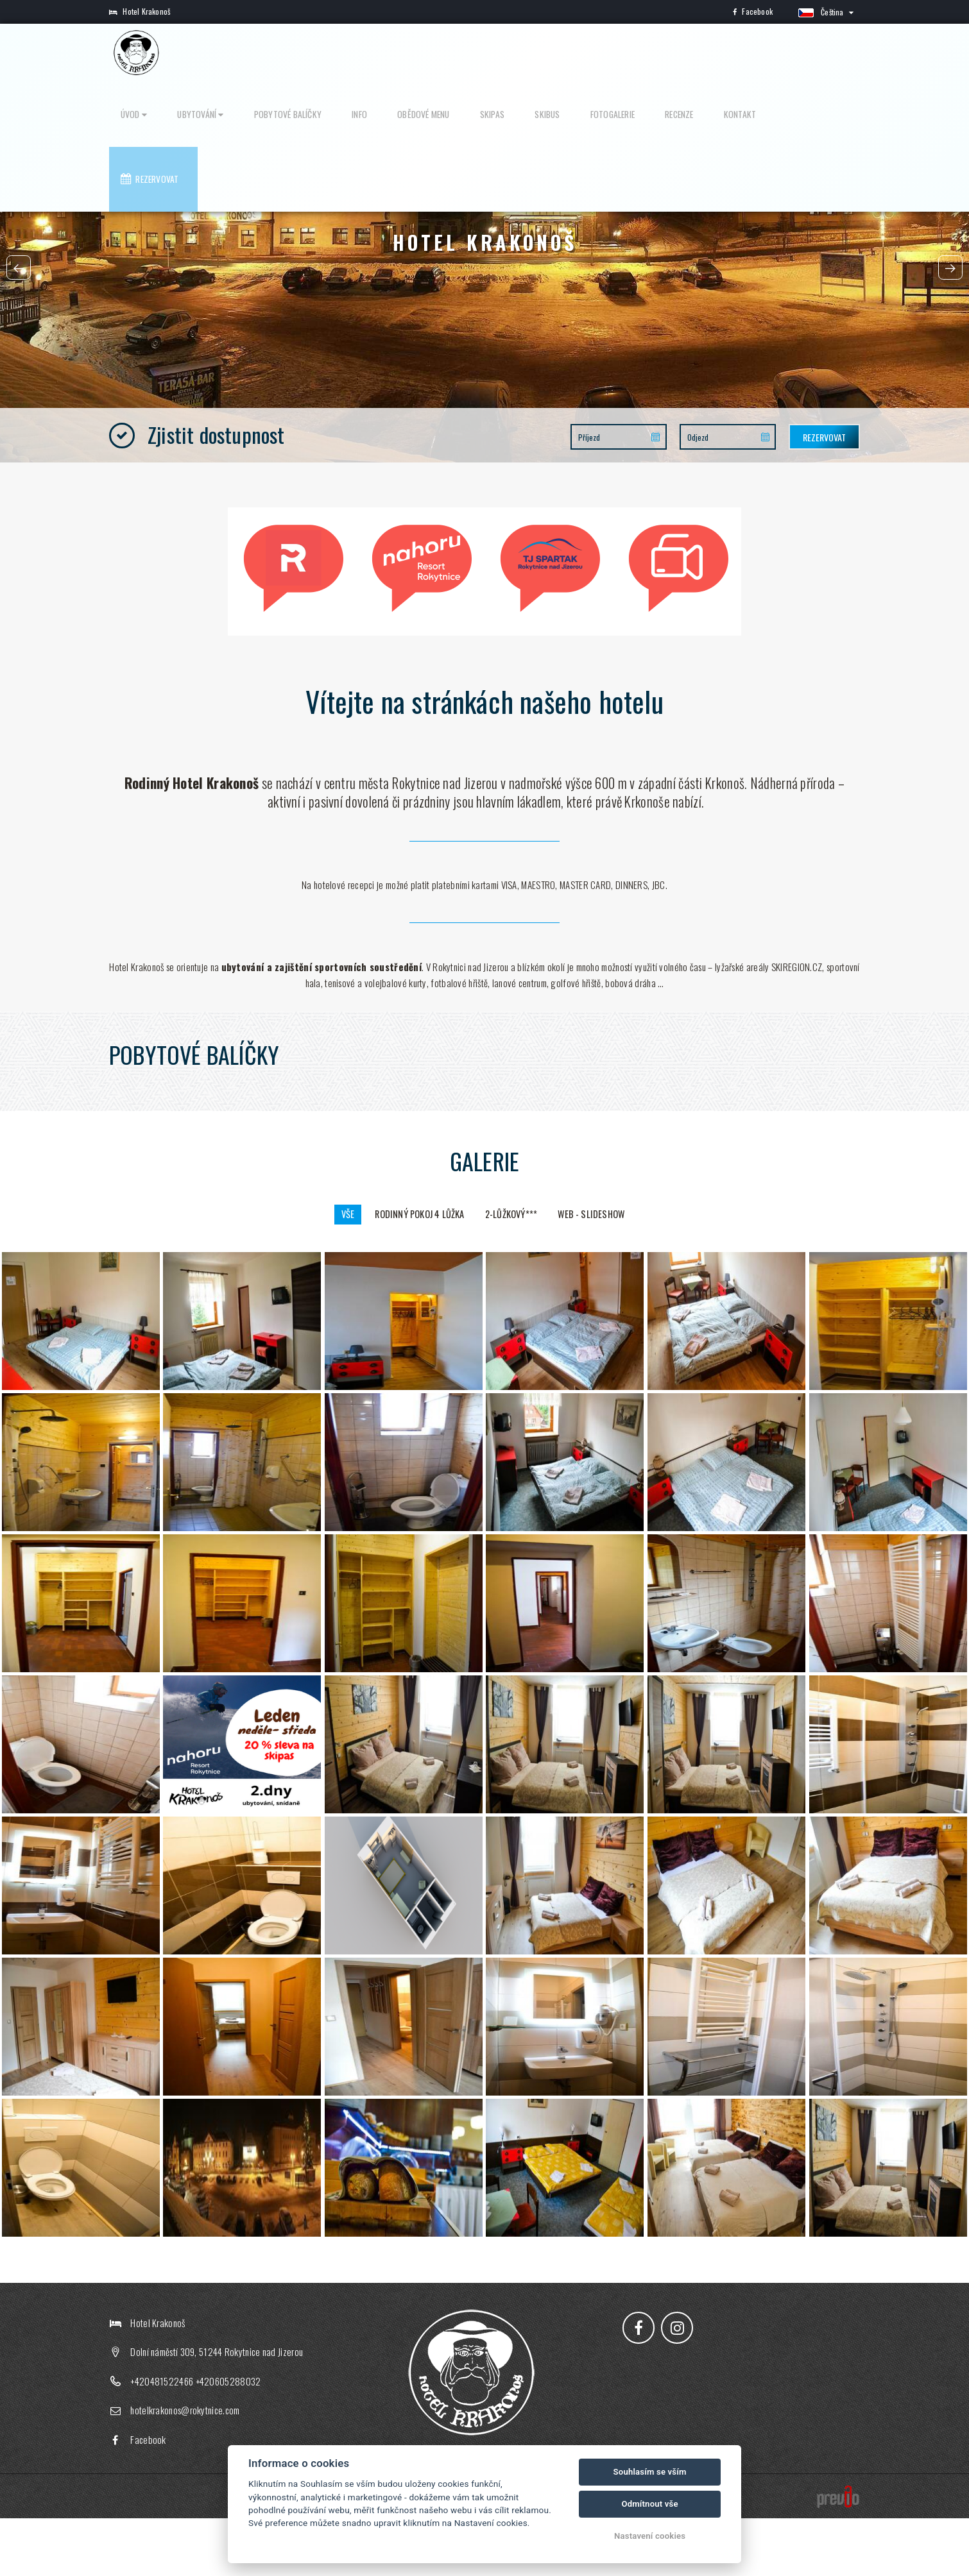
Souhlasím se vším (650, 2472)
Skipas (558, 52)
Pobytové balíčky (391, 52)
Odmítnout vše (649, 2504)
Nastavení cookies (649, 2536)
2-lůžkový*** (517, 1270)
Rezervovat (821, 52)
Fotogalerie (654, 52)
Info (450, 52)
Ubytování (316, 52)
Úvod (261, 52)
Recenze (710, 52)
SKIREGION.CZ (797, 1021)
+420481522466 (161, 2439)
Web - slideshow (609, 1270)
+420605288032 (228, 2439)
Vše (327, 1270)
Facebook (753, 11)
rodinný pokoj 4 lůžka (412, 1270)
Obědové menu (502, 52)
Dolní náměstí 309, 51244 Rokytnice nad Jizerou (216, 2410)
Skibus (601, 52)
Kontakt (758, 52)
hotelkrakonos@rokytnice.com (184, 2468)
